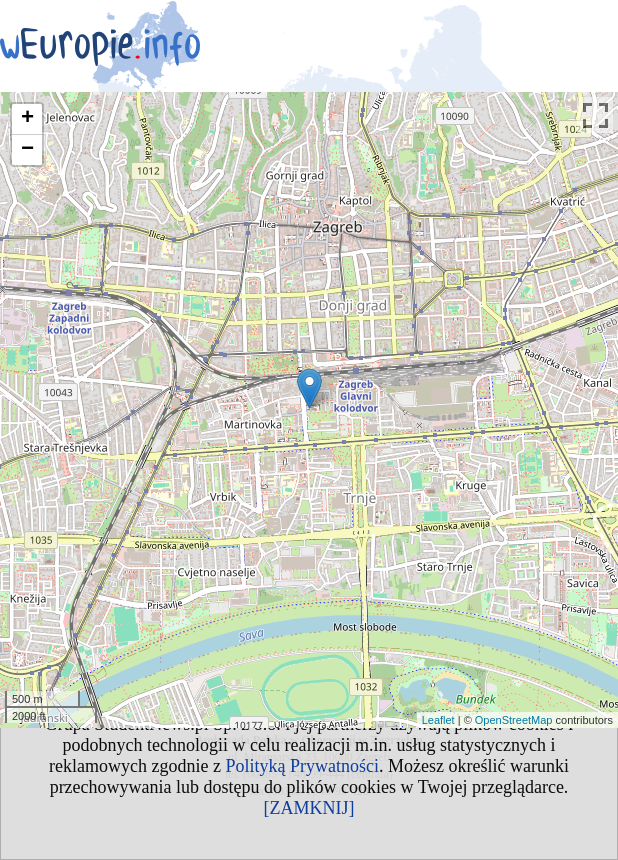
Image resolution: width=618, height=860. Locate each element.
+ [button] (27, 119)
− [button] (27, 150)
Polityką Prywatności (302, 766)
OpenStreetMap (514, 720)
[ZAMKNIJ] (309, 808)
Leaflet (438, 720)
